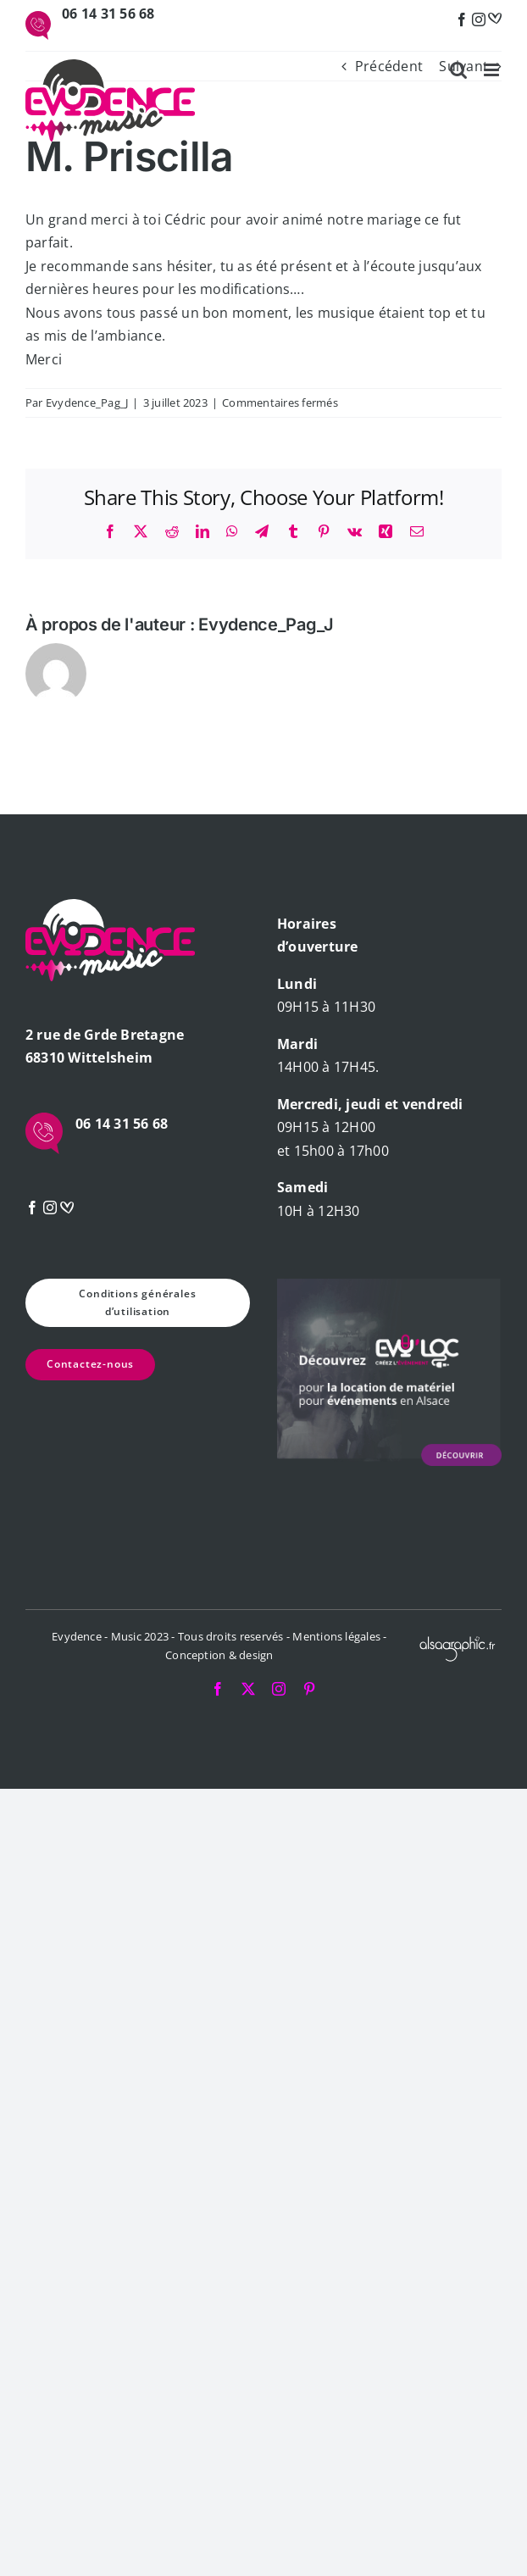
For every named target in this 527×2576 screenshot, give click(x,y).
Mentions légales (336, 1636)
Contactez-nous (90, 1364)
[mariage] (495, 19)
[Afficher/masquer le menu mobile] (493, 70)
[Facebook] (462, 19)
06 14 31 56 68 (108, 13)
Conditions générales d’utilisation (137, 1302)
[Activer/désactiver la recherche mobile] (458, 70)
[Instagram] (478, 19)
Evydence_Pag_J (87, 402)
